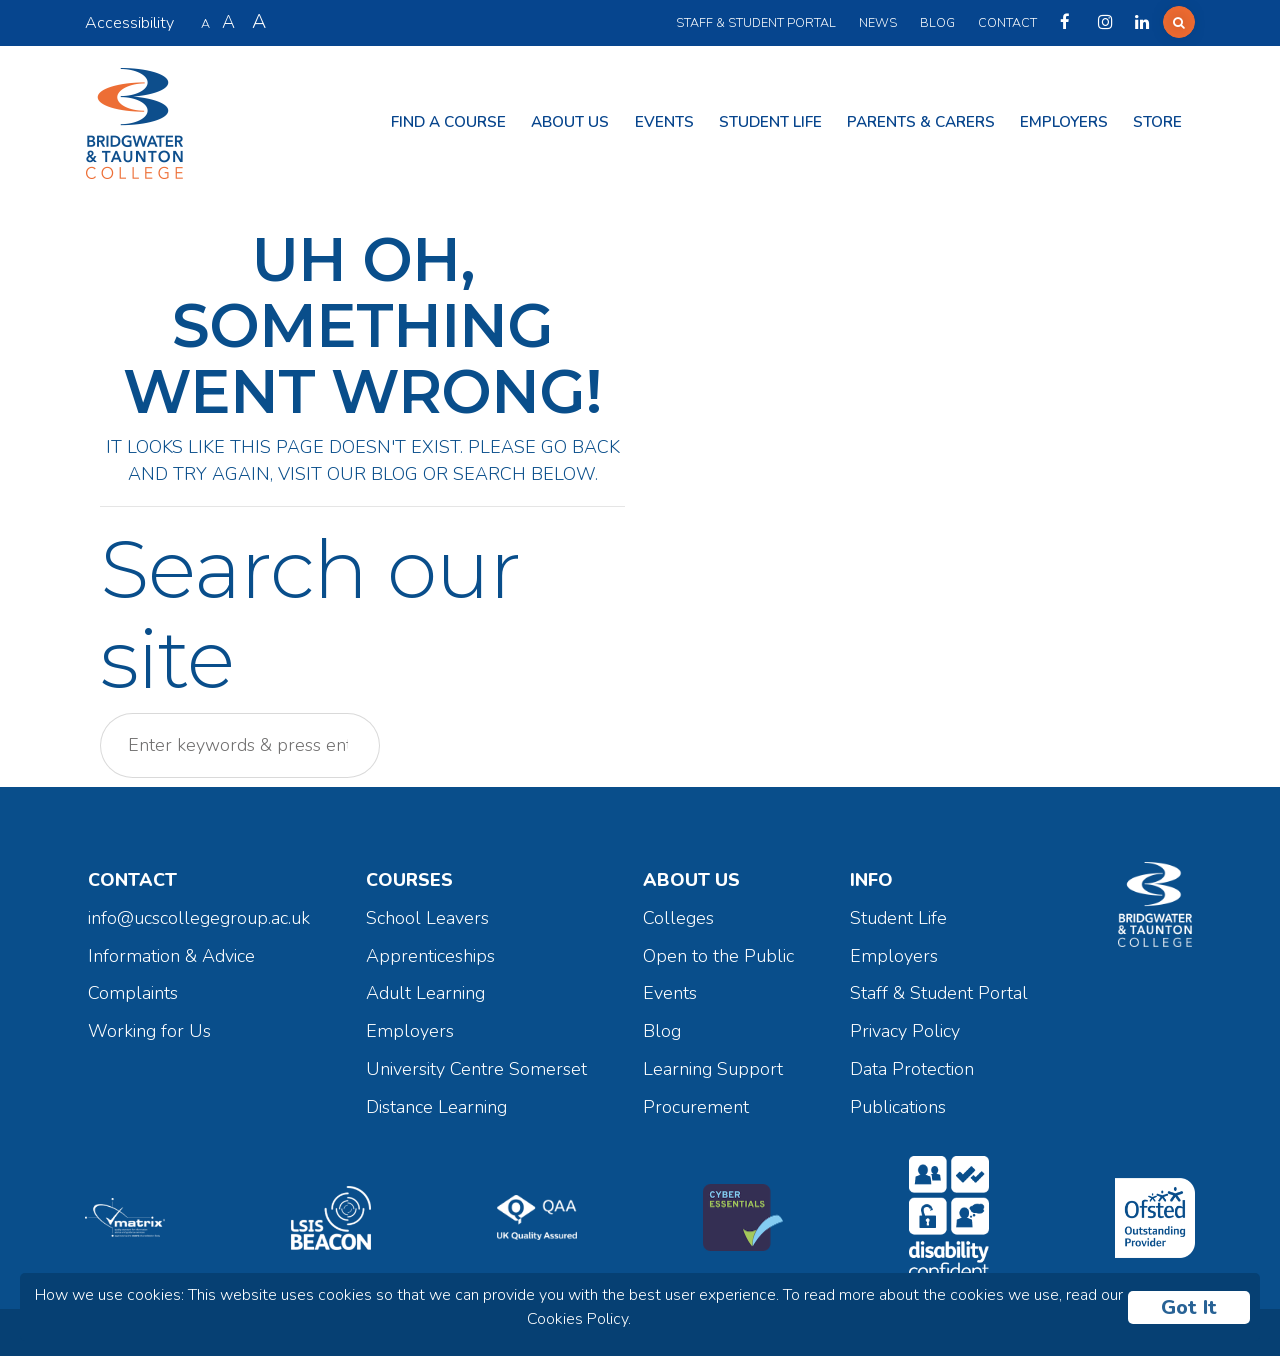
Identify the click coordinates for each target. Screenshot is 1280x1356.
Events (664, 122)
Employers (1064, 122)
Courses (409, 880)
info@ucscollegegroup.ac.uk (199, 918)
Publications (898, 1107)
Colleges (678, 918)
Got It (1189, 1307)
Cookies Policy (577, 1319)
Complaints (133, 993)
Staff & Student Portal (756, 22)
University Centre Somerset (476, 1069)
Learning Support (713, 1069)
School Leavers (427, 918)
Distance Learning (436, 1107)
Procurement (696, 1107)
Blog (937, 22)
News (878, 22)
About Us (570, 122)
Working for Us (149, 1031)
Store (1157, 122)
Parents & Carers (921, 122)
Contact (1007, 22)
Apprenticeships (430, 956)
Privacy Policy (905, 1031)
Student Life (770, 122)
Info (871, 880)
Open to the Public (718, 956)
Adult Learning (425, 993)
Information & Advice (171, 956)
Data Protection (912, 1069)
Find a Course (448, 122)
